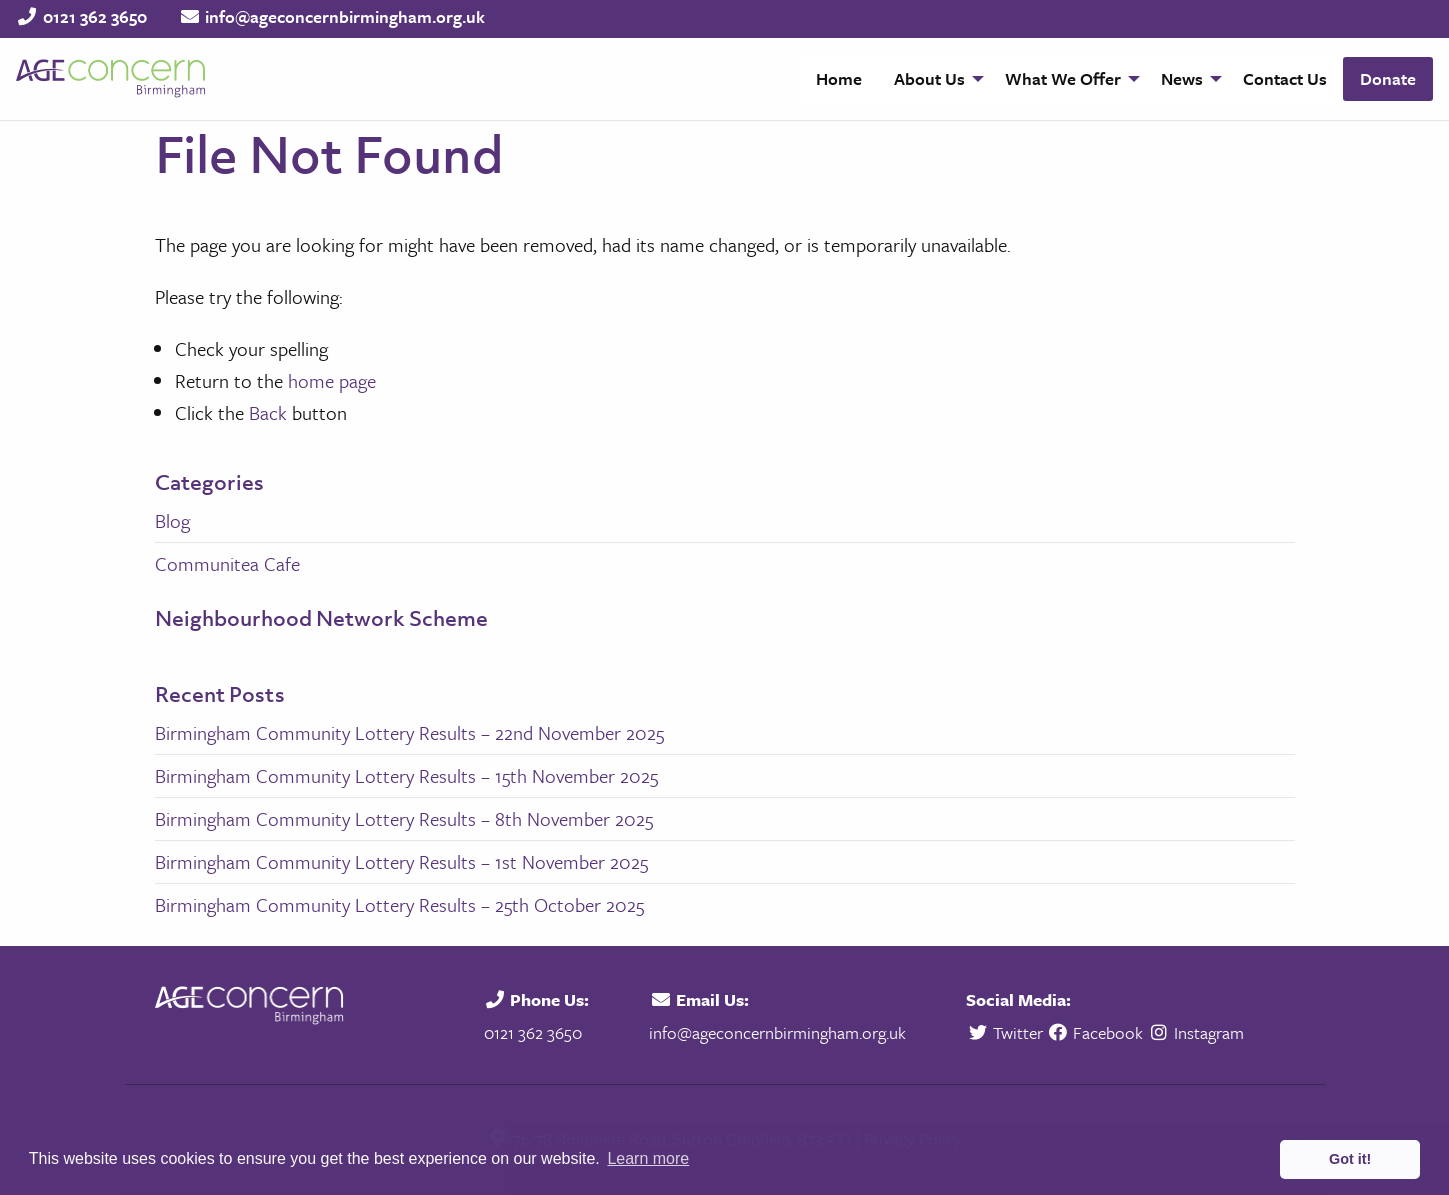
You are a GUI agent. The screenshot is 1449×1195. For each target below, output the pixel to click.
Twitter (1006, 1032)
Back (268, 412)
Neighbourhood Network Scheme (321, 618)
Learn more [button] (648, 1158)
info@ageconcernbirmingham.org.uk (345, 16)
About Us (929, 78)
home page (332, 380)
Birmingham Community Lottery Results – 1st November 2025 (401, 861)
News (1182, 78)
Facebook (1095, 1032)
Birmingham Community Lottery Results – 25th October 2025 (399, 904)
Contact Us (1285, 78)
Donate (1388, 78)
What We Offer (1063, 78)
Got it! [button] (1350, 1159)
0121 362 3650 (95, 16)
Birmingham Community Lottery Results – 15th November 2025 (406, 775)
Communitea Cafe (227, 563)
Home (839, 78)
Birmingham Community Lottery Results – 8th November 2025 (404, 818)
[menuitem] (839, 79)
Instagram (1195, 1032)
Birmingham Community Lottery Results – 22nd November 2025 (409, 732)
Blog (172, 520)
